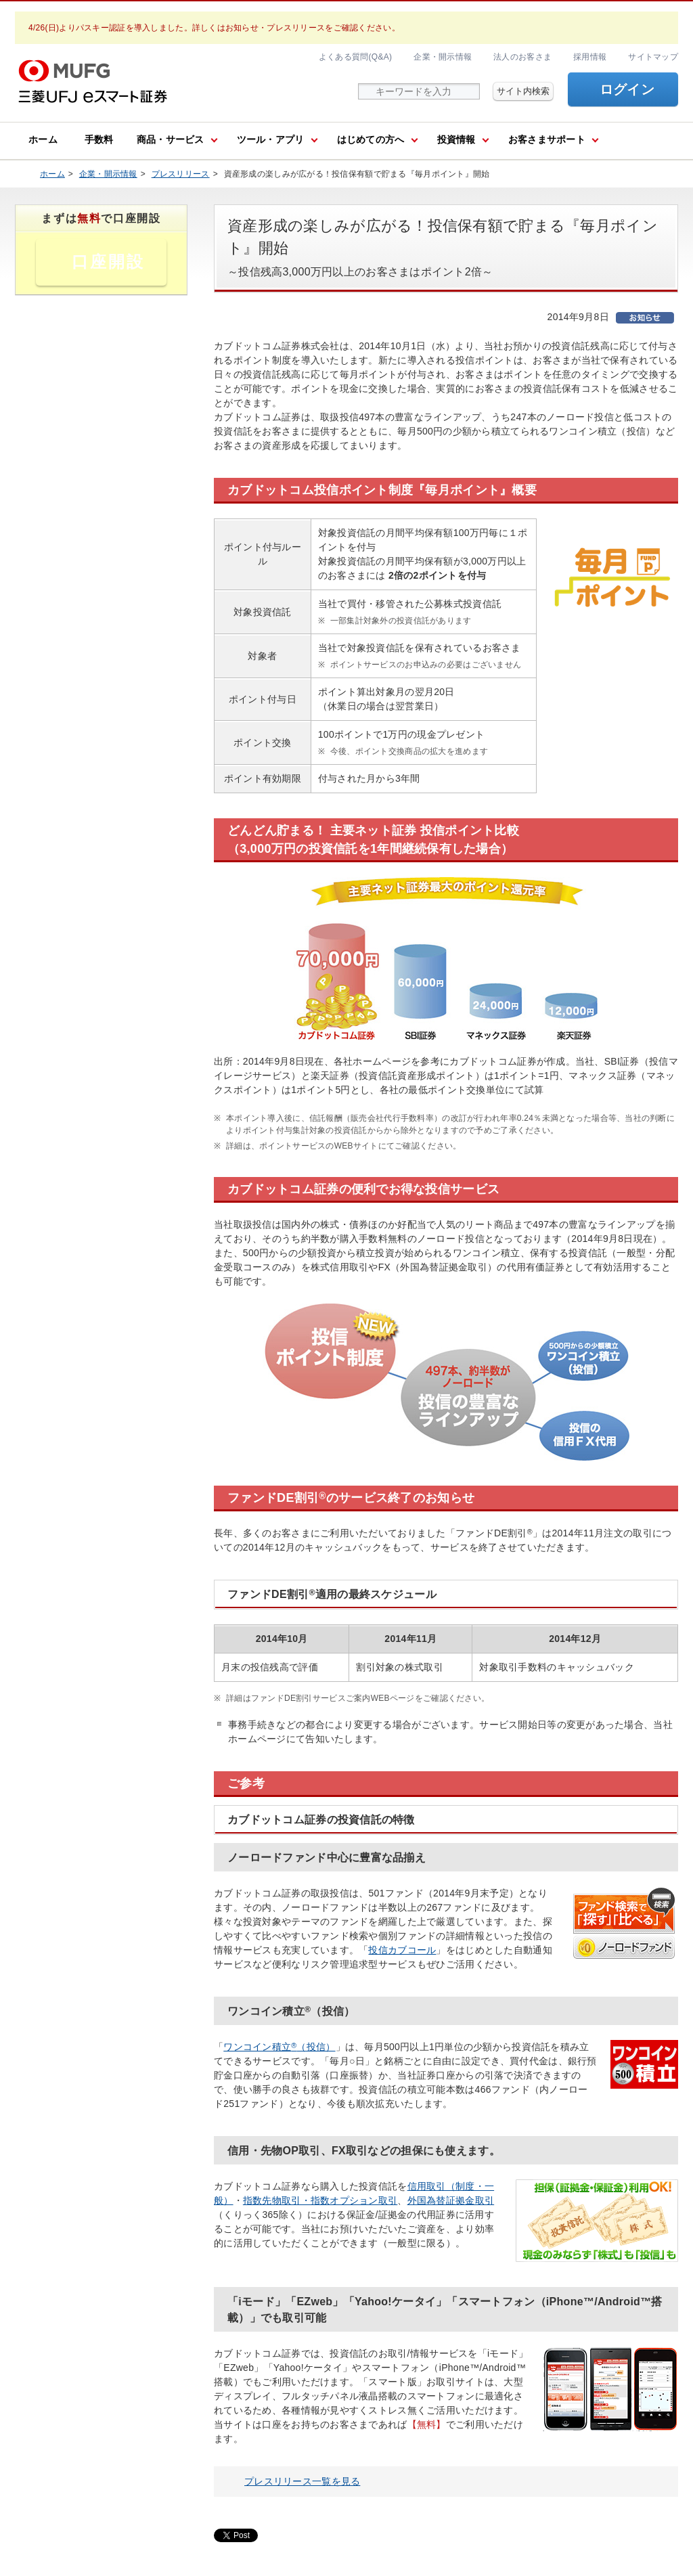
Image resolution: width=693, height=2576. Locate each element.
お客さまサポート (546, 139)
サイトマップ (653, 57)
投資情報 (456, 139)
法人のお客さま (522, 57)
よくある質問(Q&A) (355, 57)
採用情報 (589, 57)
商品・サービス (170, 139)
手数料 (99, 139)
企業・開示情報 (442, 57)
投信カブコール (402, 1950)
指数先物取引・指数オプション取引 (320, 2200)
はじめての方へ (371, 139)
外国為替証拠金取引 (451, 2200)
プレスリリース (181, 174)
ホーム (43, 139)
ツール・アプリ (271, 139)
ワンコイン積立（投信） (279, 2046)
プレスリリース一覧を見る (302, 2481)
